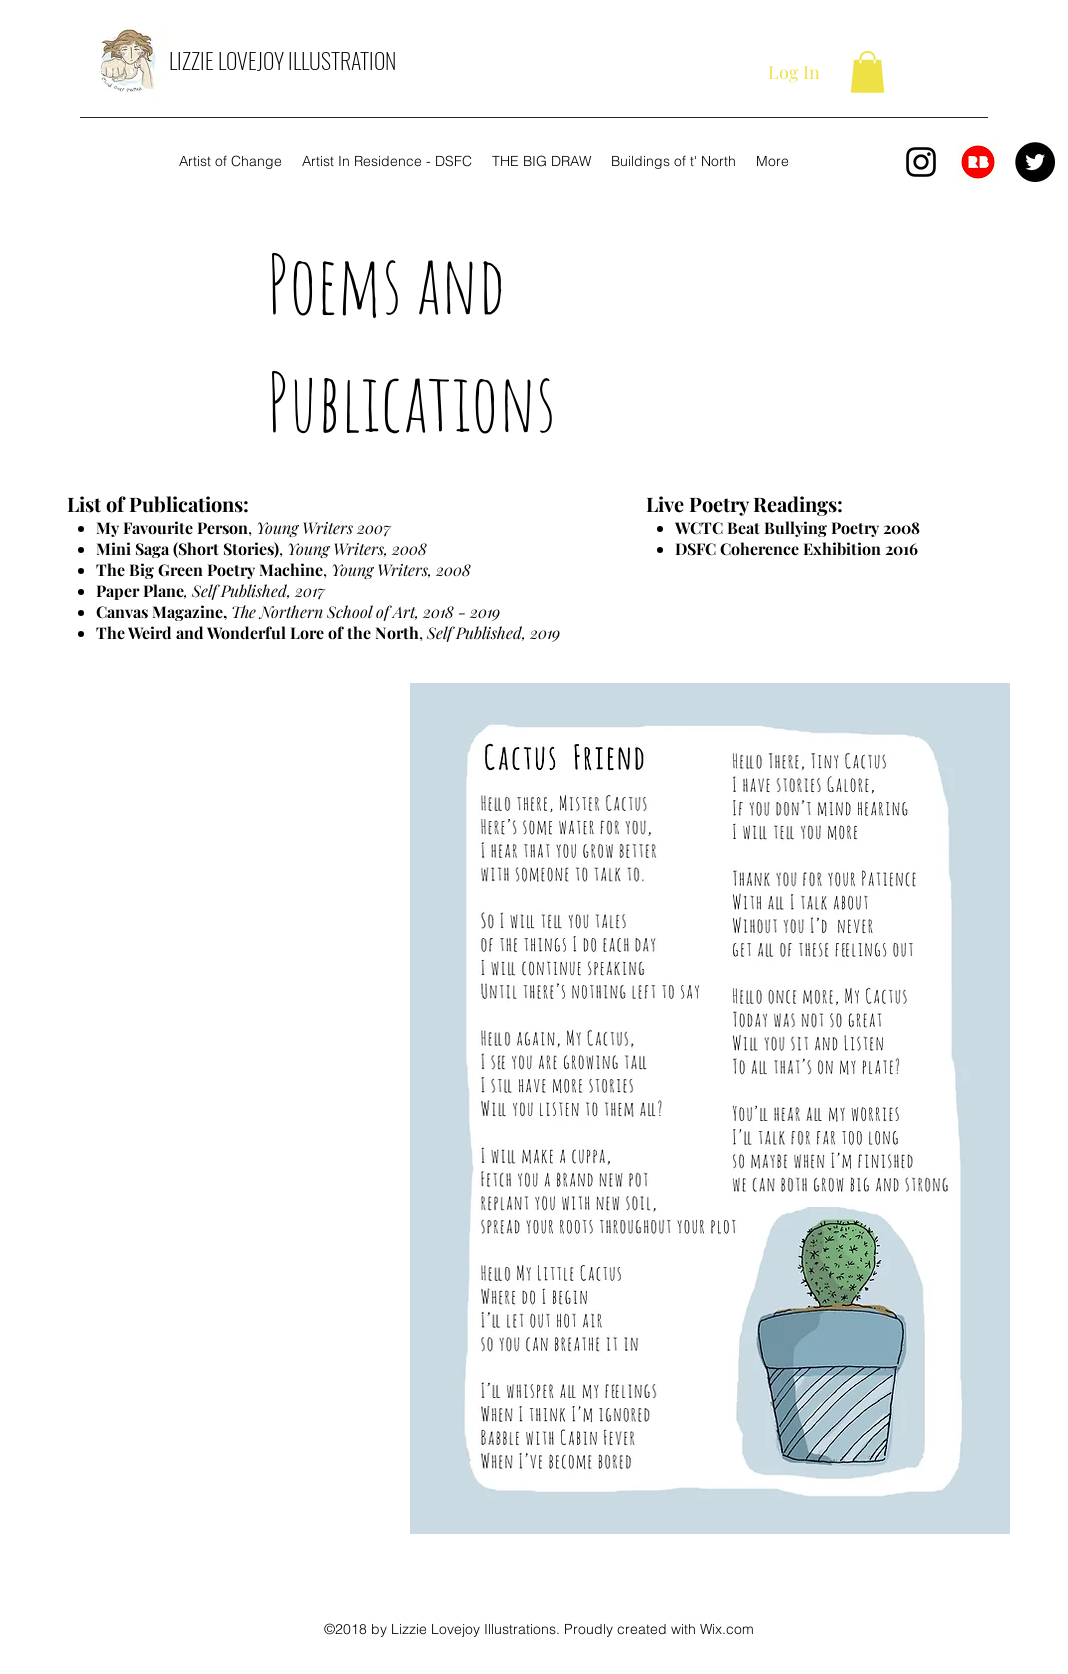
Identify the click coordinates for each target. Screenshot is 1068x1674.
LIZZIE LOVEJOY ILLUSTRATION (282, 60)
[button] (867, 72)
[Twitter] (1035, 162)
